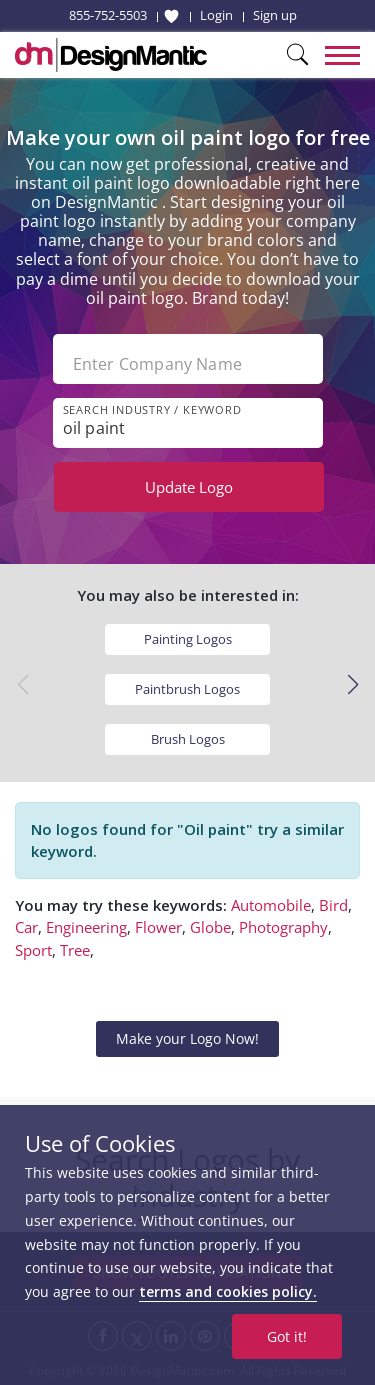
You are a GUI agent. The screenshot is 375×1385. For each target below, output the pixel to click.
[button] (352, 685)
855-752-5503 (108, 15)
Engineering (86, 927)
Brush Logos (188, 739)
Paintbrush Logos (187, 689)
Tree (75, 950)
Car (26, 927)
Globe (210, 927)
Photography (283, 927)
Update (189, 487)
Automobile (271, 905)
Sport (33, 950)
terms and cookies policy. (228, 1291)
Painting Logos (188, 639)
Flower (158, 927)
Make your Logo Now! (187, 1038)
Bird (333, 905)
